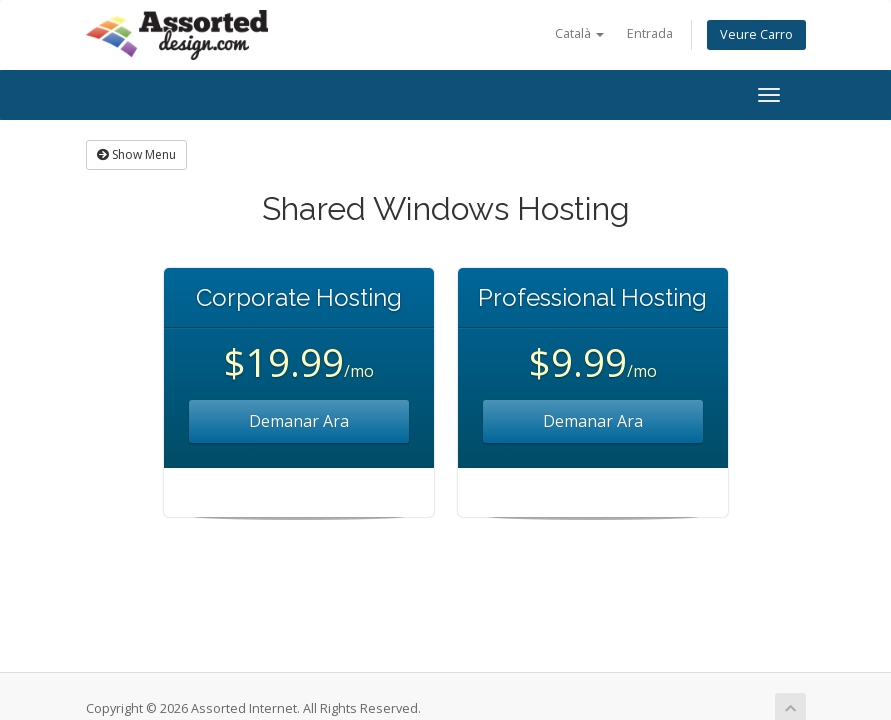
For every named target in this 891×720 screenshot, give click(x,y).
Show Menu (136, 154)
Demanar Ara (299, 421)
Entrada (650, 33)
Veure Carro (756, 34)
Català (579, 33)
